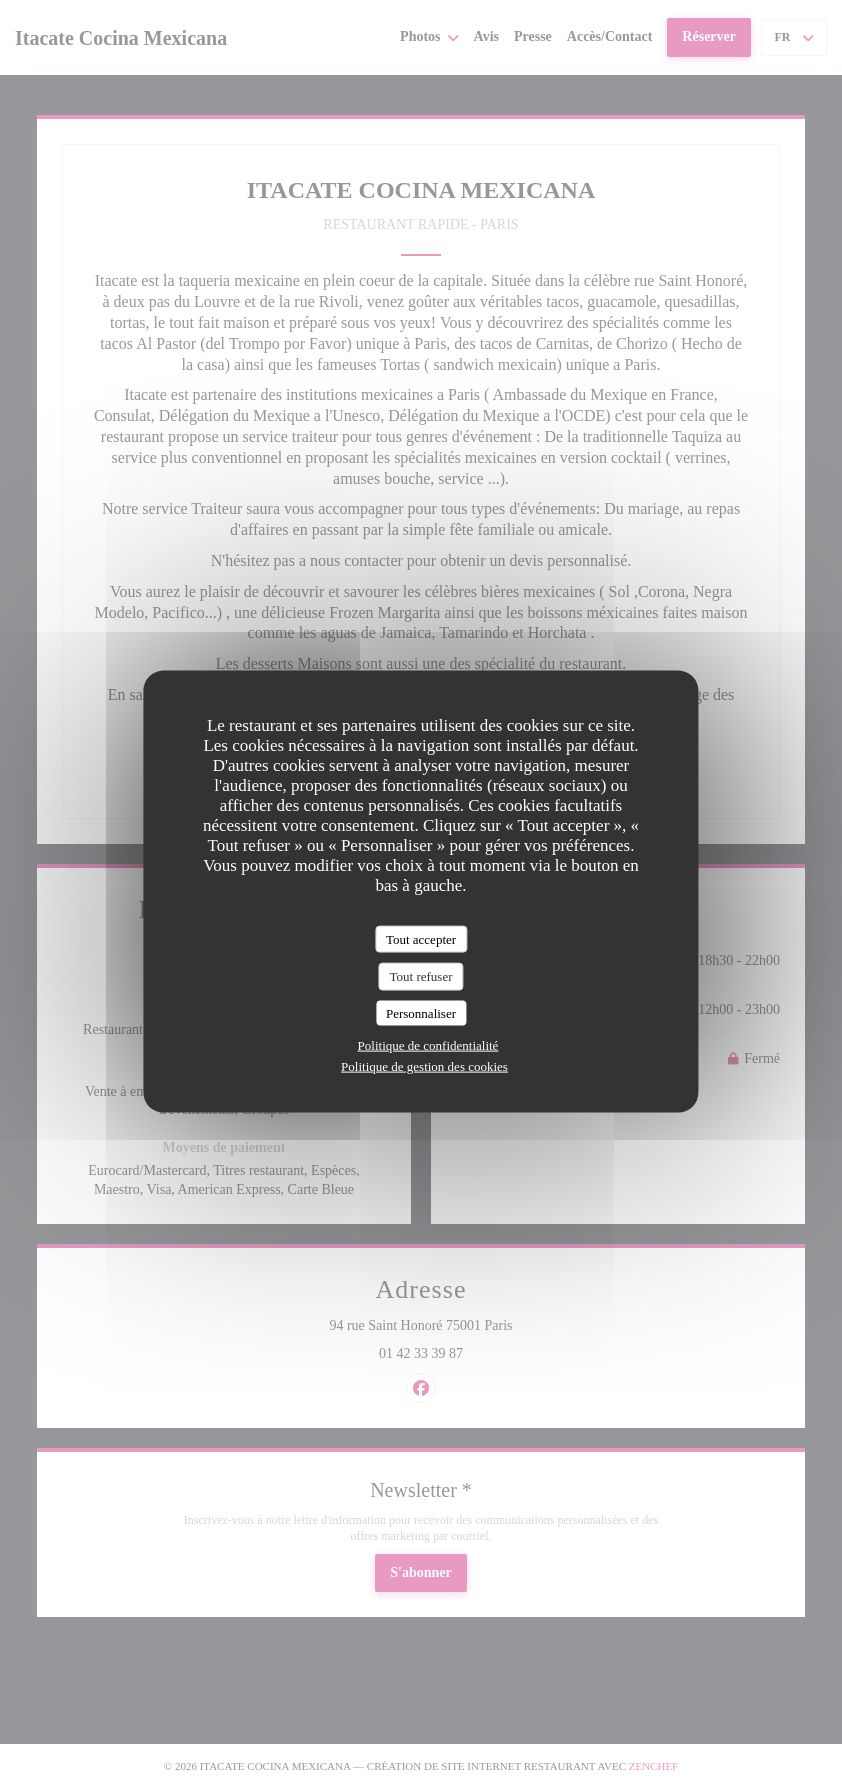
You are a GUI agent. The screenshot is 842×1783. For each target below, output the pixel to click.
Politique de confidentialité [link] (428, 1045)
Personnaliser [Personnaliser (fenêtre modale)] (421, 1012)
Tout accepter (421, 938)
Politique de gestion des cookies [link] (424, 1066)
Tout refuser (421, 976)
